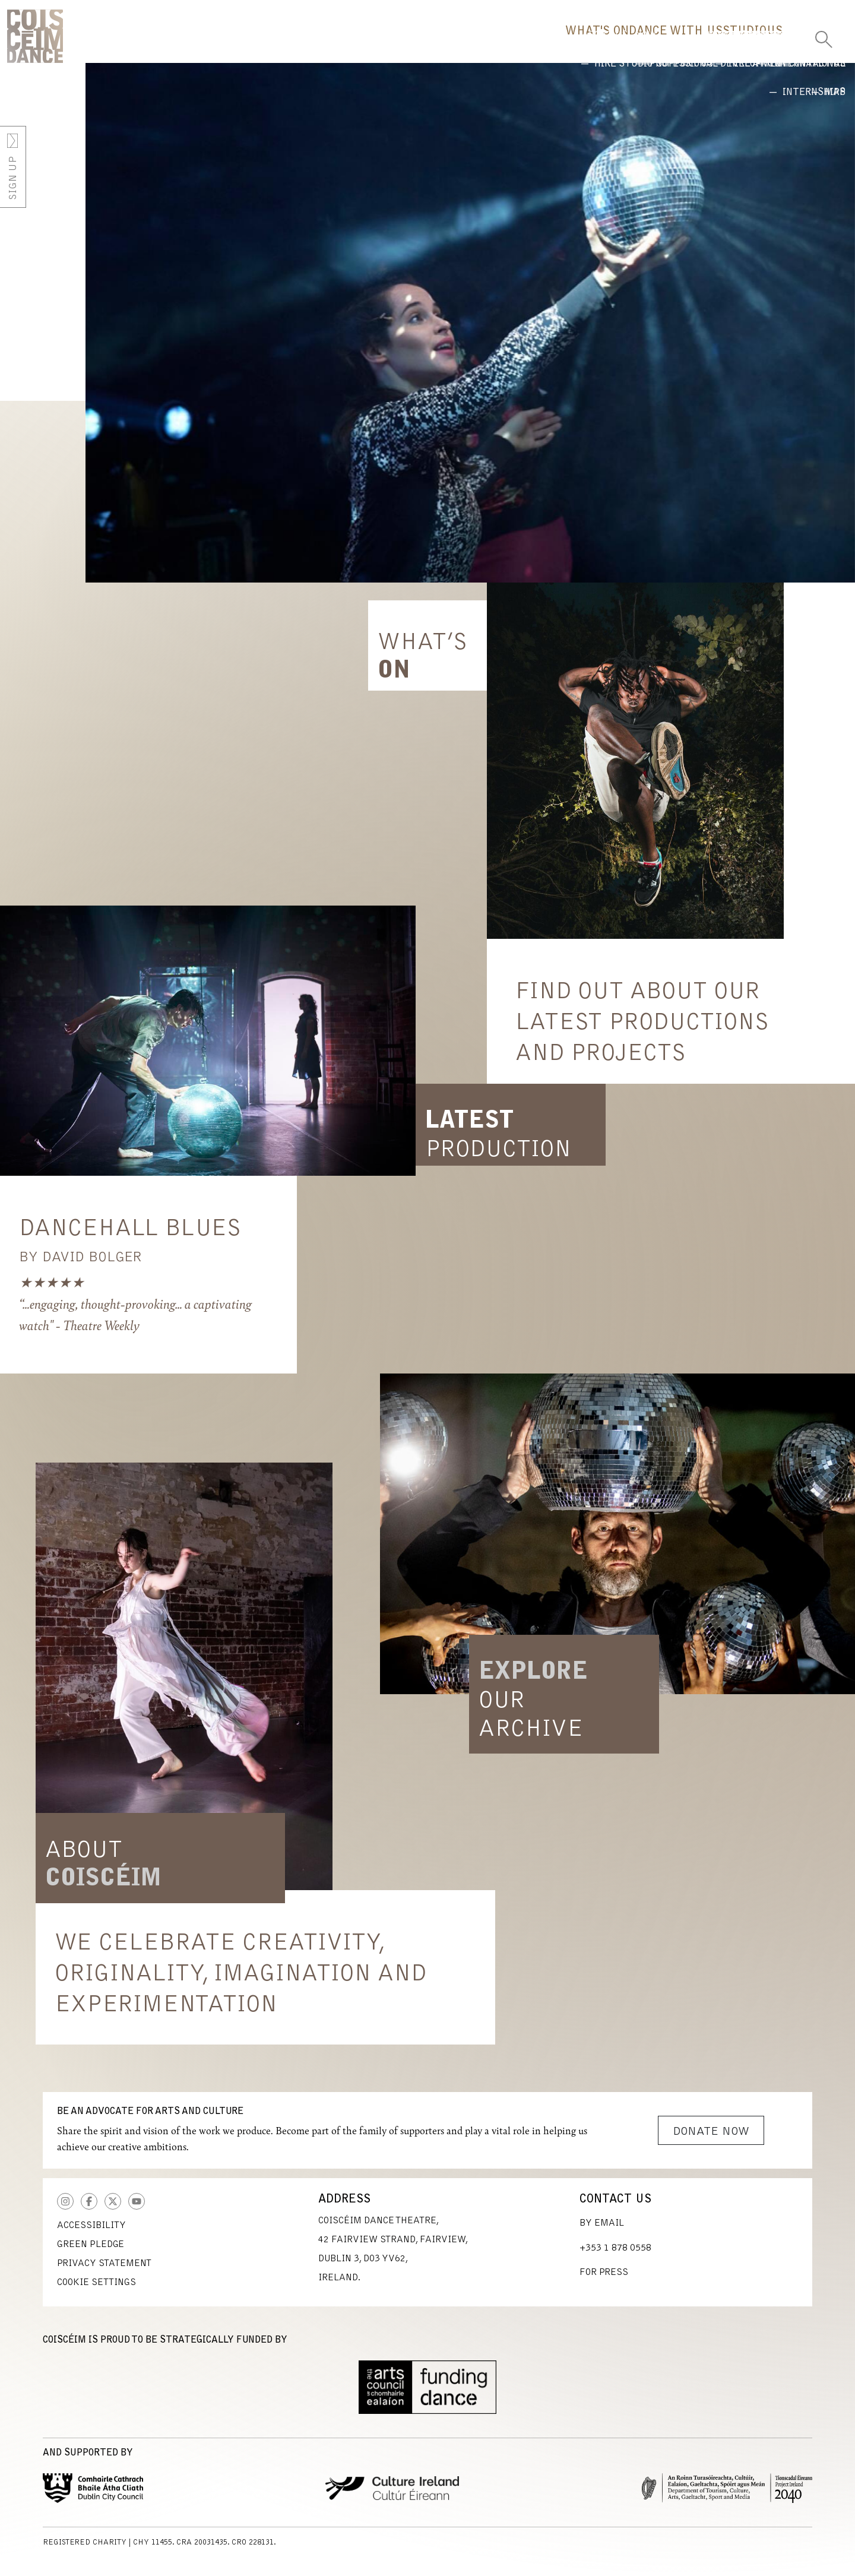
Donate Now (711, 2140)
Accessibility (91, 2234)
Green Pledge (90, 2253)
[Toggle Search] (823, 36)
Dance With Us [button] (581, 44)
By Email (602, 2231)
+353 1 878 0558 (615, 2256)
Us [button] (756, 44)
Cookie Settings (96, 2291)
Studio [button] (688, 44)
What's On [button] (464, 44)
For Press (604, 2281)
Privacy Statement (104, 2272)
